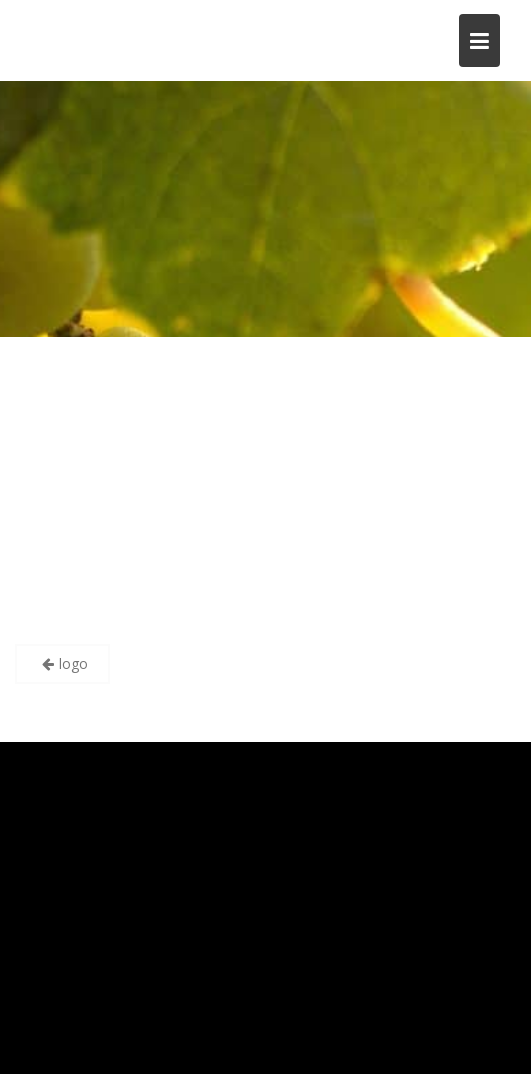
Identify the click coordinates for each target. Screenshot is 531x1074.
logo (73, 663)
